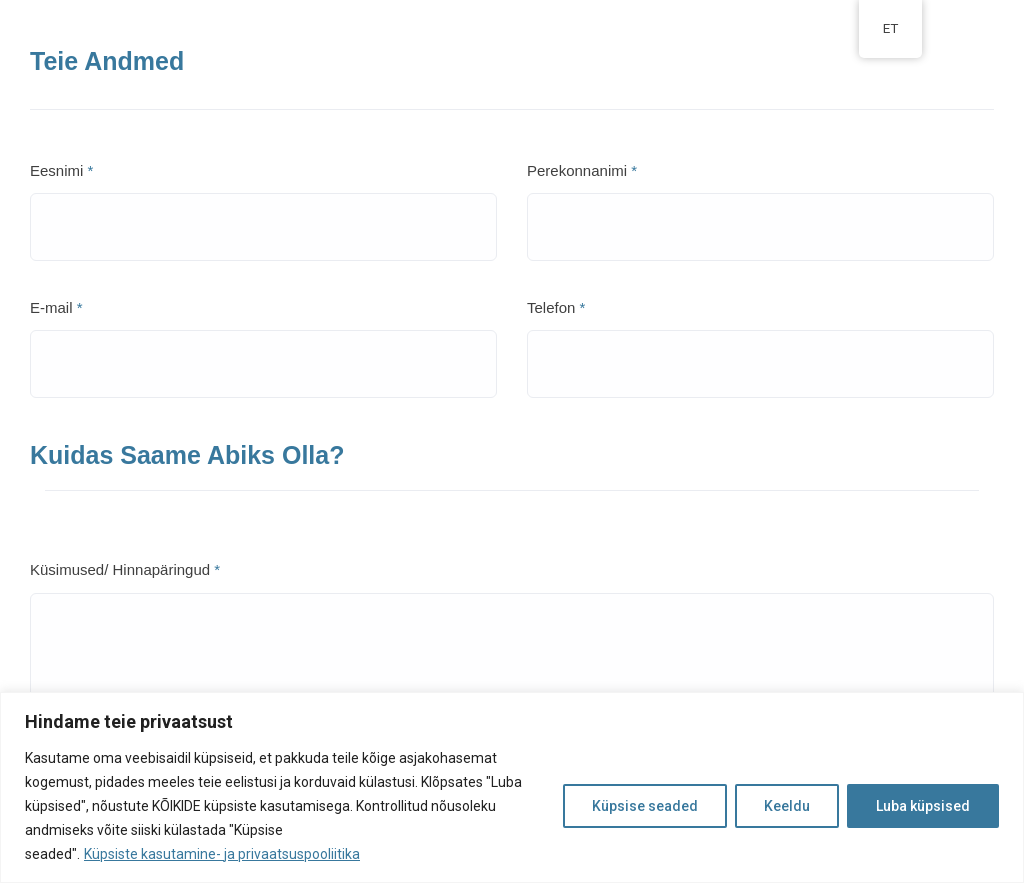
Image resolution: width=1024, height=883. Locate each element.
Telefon (556, 307)
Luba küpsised (923, 806)
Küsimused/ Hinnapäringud (125, 569)
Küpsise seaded (645, 806)
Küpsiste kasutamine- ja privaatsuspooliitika (222, 854)
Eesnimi (61, 170)
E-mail (56, 307)
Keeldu (787, 806)
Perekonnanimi (582, 170)
